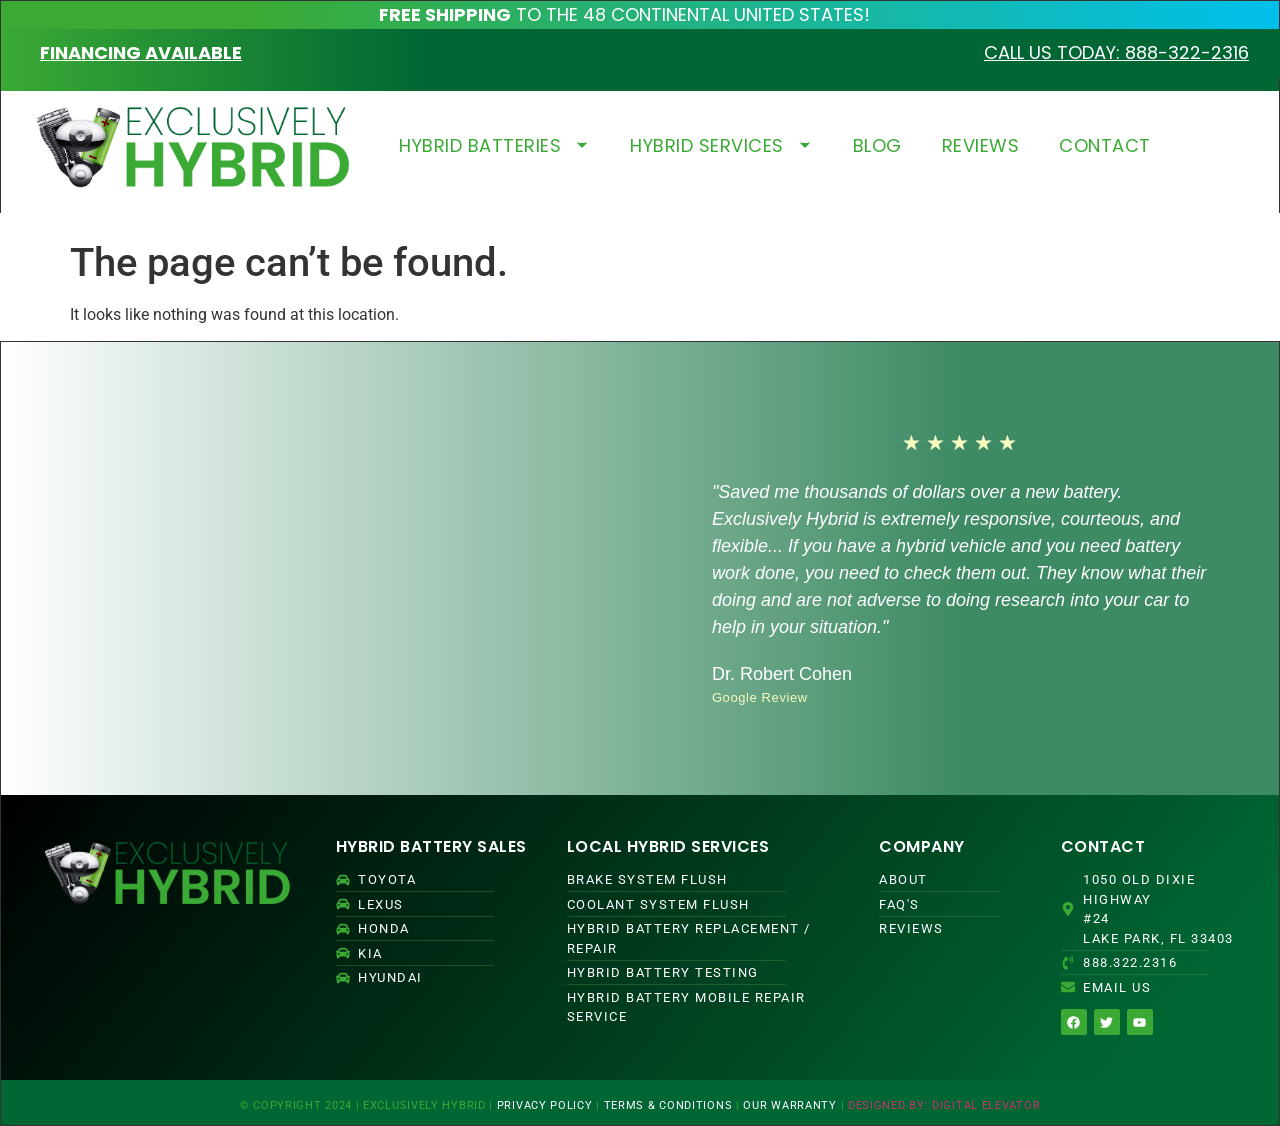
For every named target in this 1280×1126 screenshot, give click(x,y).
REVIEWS (981, 145)
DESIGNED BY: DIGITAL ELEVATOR (944, 1105)
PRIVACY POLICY (545, 1105)
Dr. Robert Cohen (782, 674)
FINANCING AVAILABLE (141, 52)
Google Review (760, 697)
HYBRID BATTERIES (494, 145)
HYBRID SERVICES (721, 145)
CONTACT (1105, 145)
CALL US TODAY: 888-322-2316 (1116, 52)
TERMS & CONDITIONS (668, 1105)
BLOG (877, 145)
